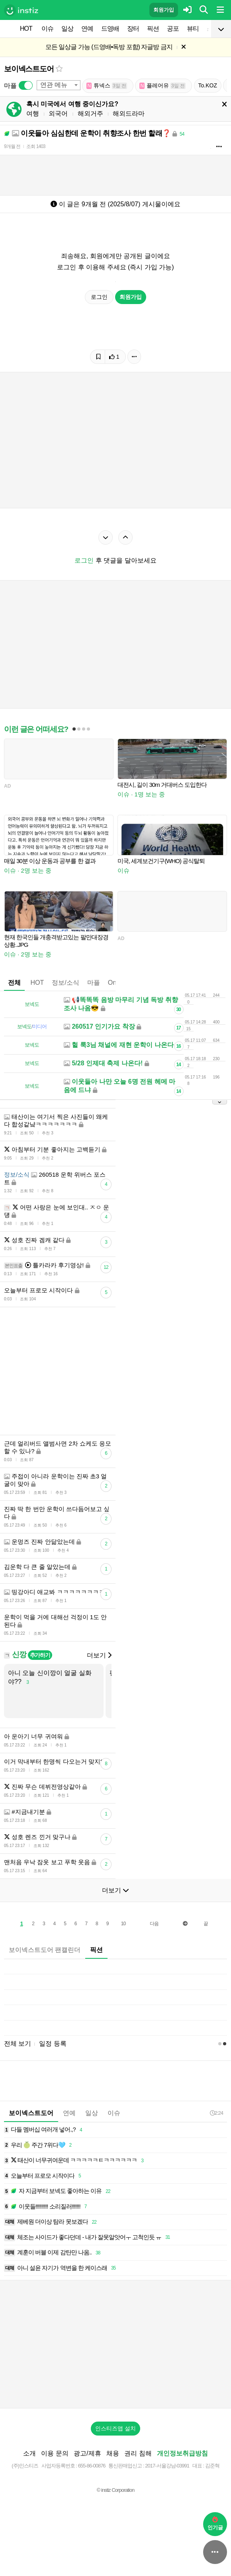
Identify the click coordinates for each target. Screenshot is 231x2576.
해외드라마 (129, 113)
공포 (173, 28)
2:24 (216, 2113)
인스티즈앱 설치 (115, 2428)
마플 (93, 982)
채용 (112, 2453)
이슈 (47, 28)
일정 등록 (52, 2043)
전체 (14, 982)
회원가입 (163, 10)
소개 (29, 2453)
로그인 (99, 297)
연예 (87, 28)
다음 (154, 1923)
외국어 (58, 113)
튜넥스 (106, 85)
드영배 (110, 28)
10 (123, 1923)
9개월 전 (12, 146)
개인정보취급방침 (182, 2453)
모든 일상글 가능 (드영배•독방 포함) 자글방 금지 (108, 46)
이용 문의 (54, 2453)
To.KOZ (207, 85)
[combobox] (58, 85)
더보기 (99, 1655)
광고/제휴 (87, 2453)
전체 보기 (17, 2043)
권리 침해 (137, 2453)
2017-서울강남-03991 (167, 2466)
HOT (26, 28)
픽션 (153, 28)
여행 (32, 113)
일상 (67, 28)
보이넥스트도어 (29, 69)
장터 (133, 28)
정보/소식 (65, 982)
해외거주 (90, 113)
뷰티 (193, 28)
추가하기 (40, 1655)
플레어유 (162, 85)
